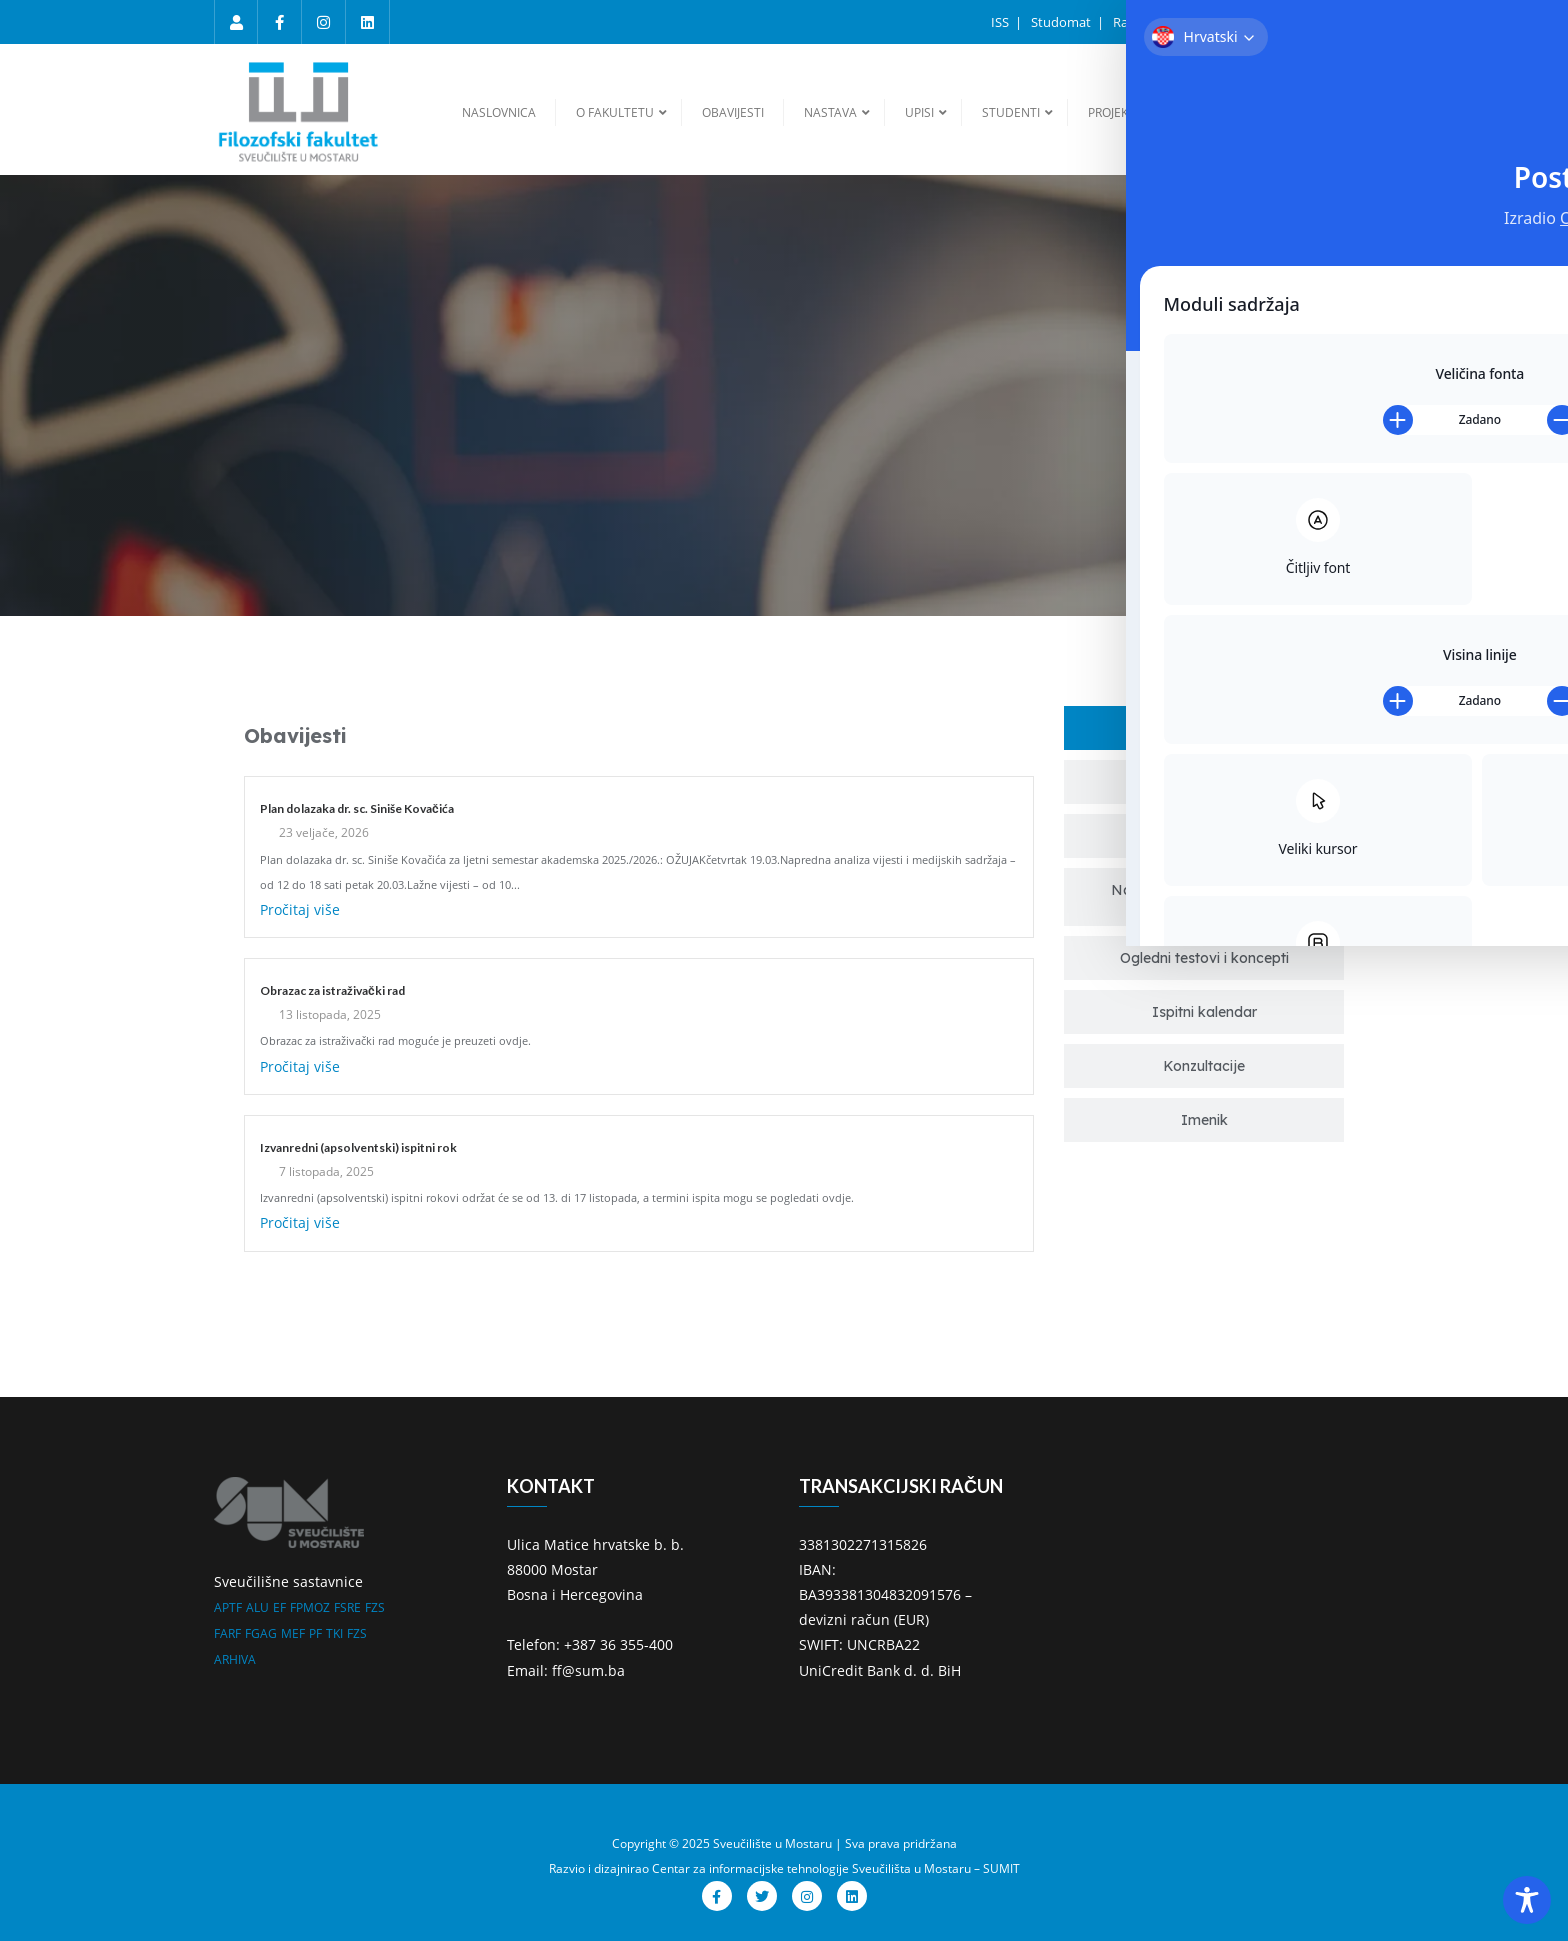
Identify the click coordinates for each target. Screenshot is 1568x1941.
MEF (293, 1633)
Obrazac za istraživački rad (332, 990)
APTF (228, 1607)
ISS (1001, 22)
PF (315, 1633)
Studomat (1062, 22)
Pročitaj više (300, 909)
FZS (375, 1607)
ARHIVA (235, 1659)
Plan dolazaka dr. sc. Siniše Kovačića (357, 808)
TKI (334, 1633)
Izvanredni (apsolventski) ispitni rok (358, 1147)
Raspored (1143, 22)
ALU (257, 1607)
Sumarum (1321, 22)
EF (279, 1607)
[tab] (1204, 728)
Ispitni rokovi (1232, 22)
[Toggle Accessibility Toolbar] (1527, 1900)
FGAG (261, 1633)
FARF (227, 1633)
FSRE (347, 1607)
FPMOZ (310, 1607)
